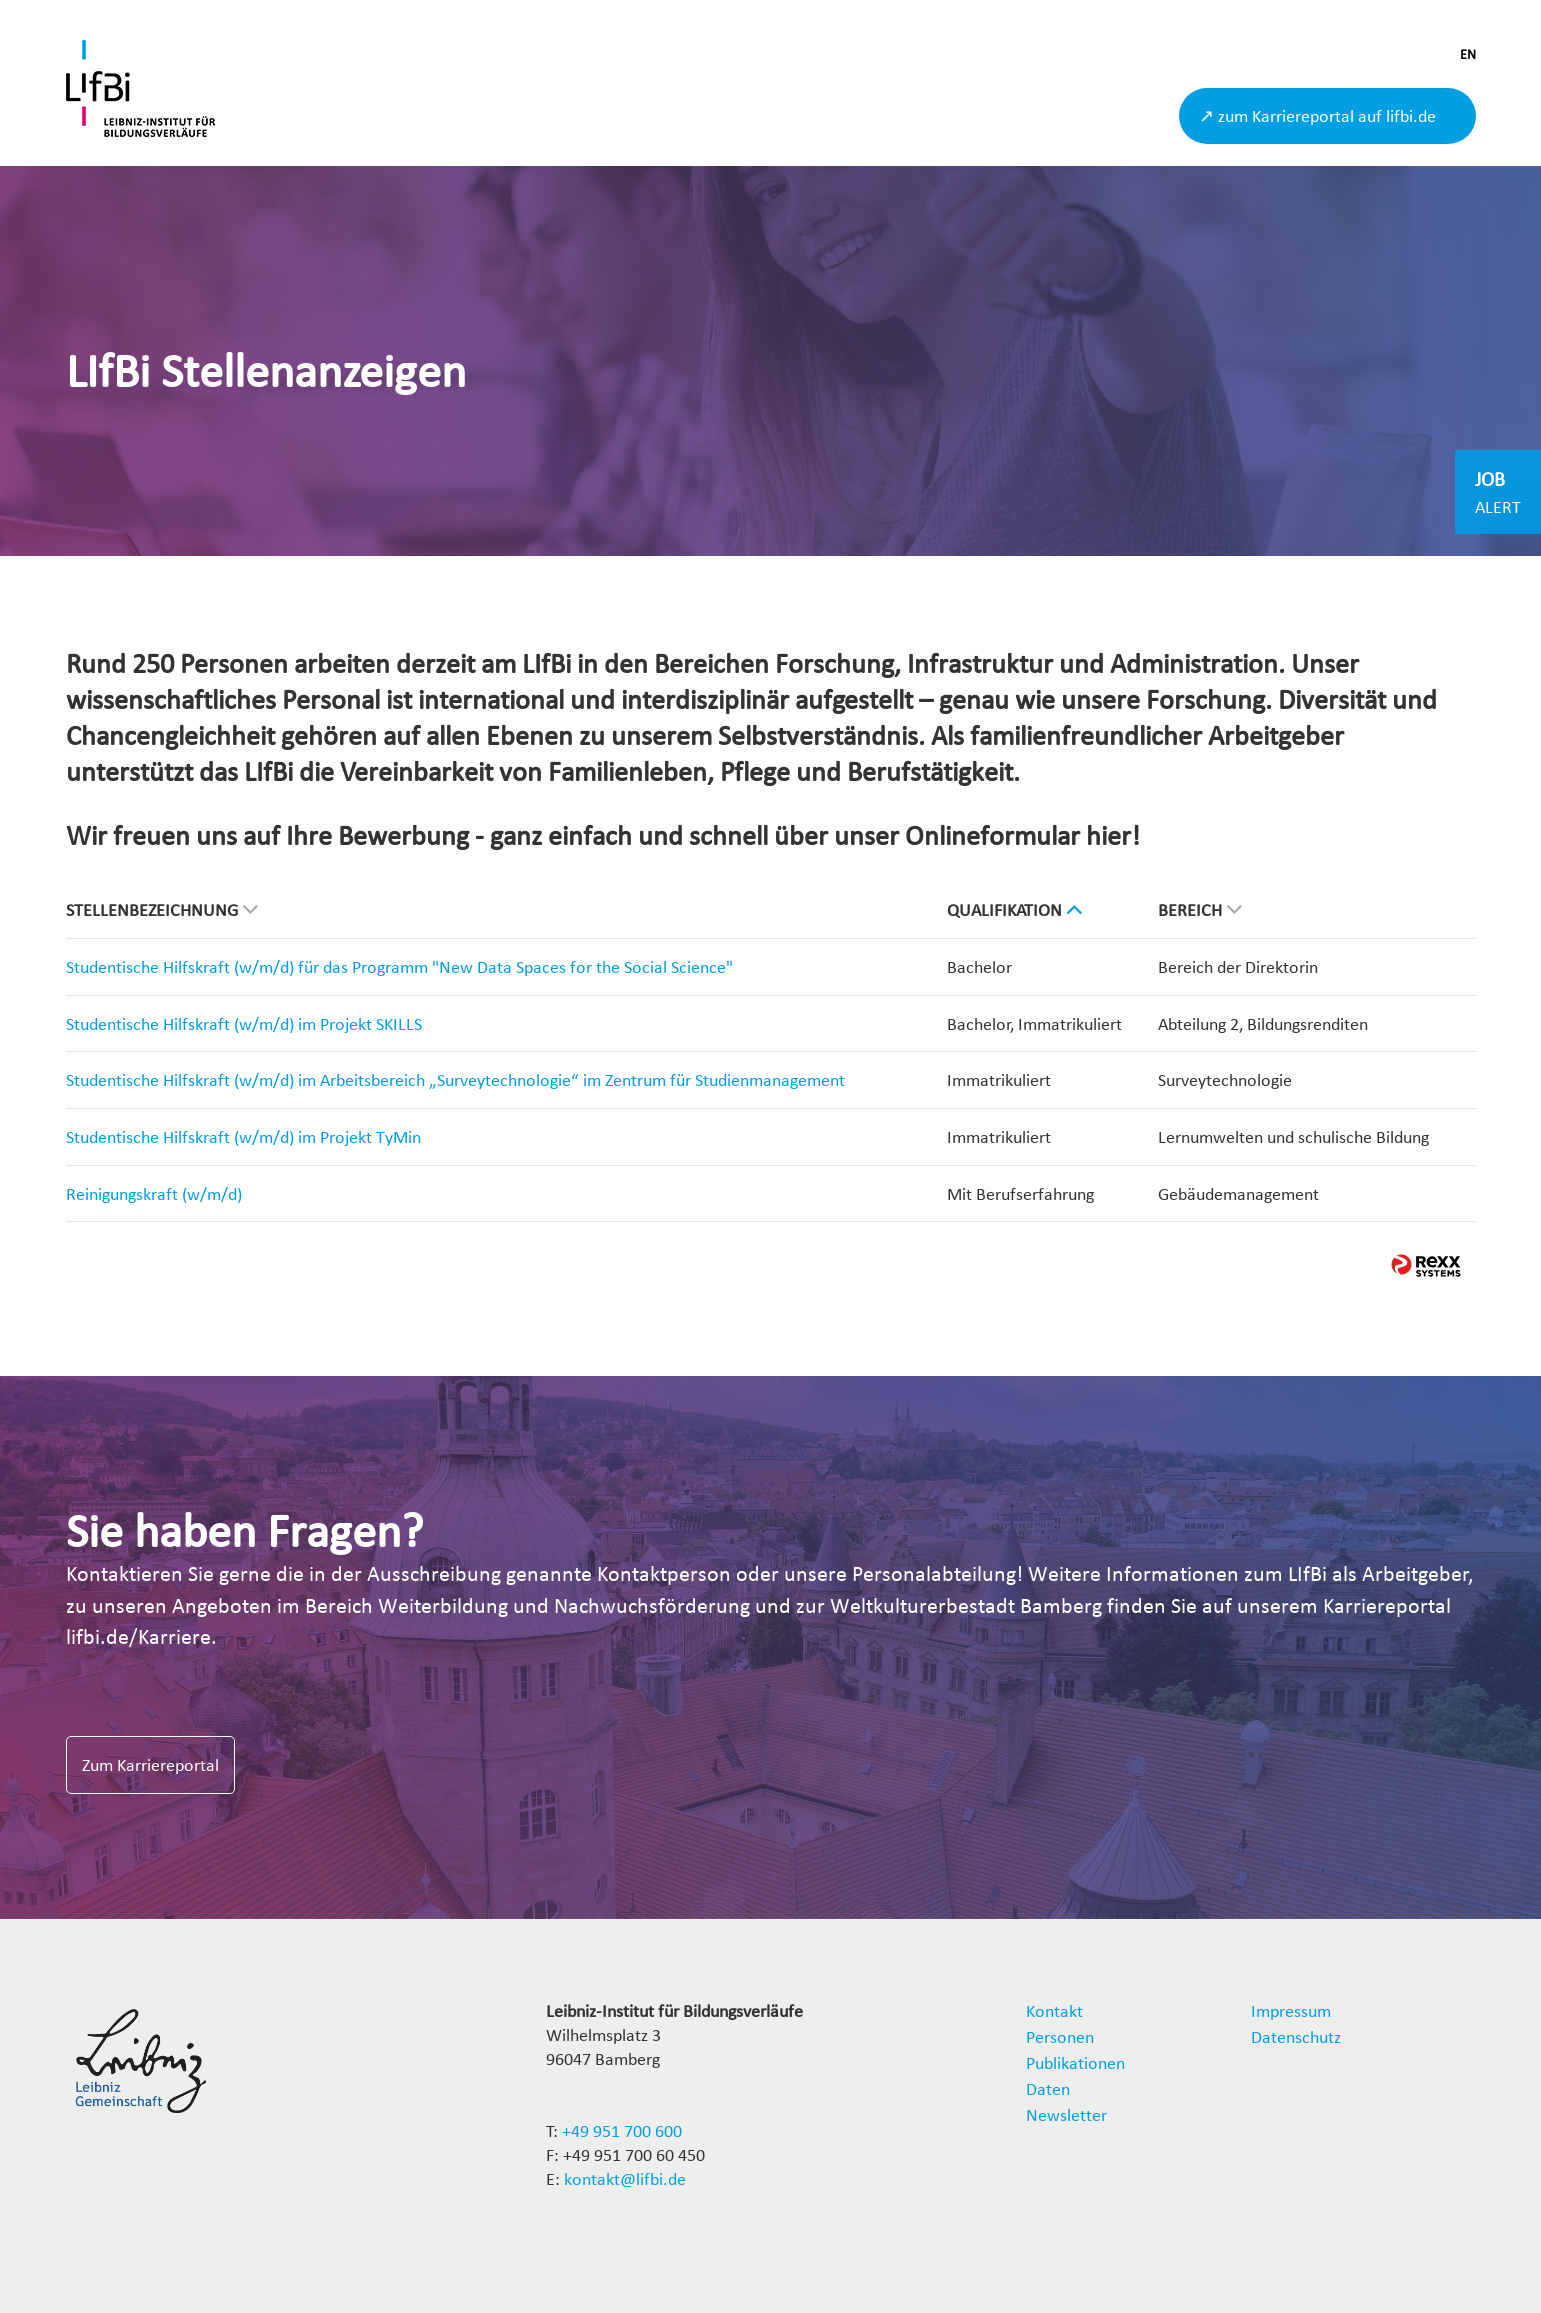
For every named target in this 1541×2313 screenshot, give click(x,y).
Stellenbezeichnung (162, 909)
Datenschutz (1296, 2036)
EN (1468, 54)
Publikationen (1075, 2062)
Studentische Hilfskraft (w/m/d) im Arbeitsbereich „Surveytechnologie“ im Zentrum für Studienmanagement (455, 1079)
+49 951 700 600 (622, 2130)
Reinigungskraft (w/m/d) (154, 1193)
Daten (1048, 2088)
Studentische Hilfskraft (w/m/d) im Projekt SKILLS (244, 1023)
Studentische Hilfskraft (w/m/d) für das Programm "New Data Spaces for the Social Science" (399, 966)
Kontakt (1054, 2010)
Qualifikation (1014, 909)
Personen (1060, 2036)
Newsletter (1066, 2114)
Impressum (1291, 2010)
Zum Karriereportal (150, 1764)
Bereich (1200, 909)
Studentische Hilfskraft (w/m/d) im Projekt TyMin (243, 1136)
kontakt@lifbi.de (625, 2178)
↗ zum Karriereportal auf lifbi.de (1317, 115)
